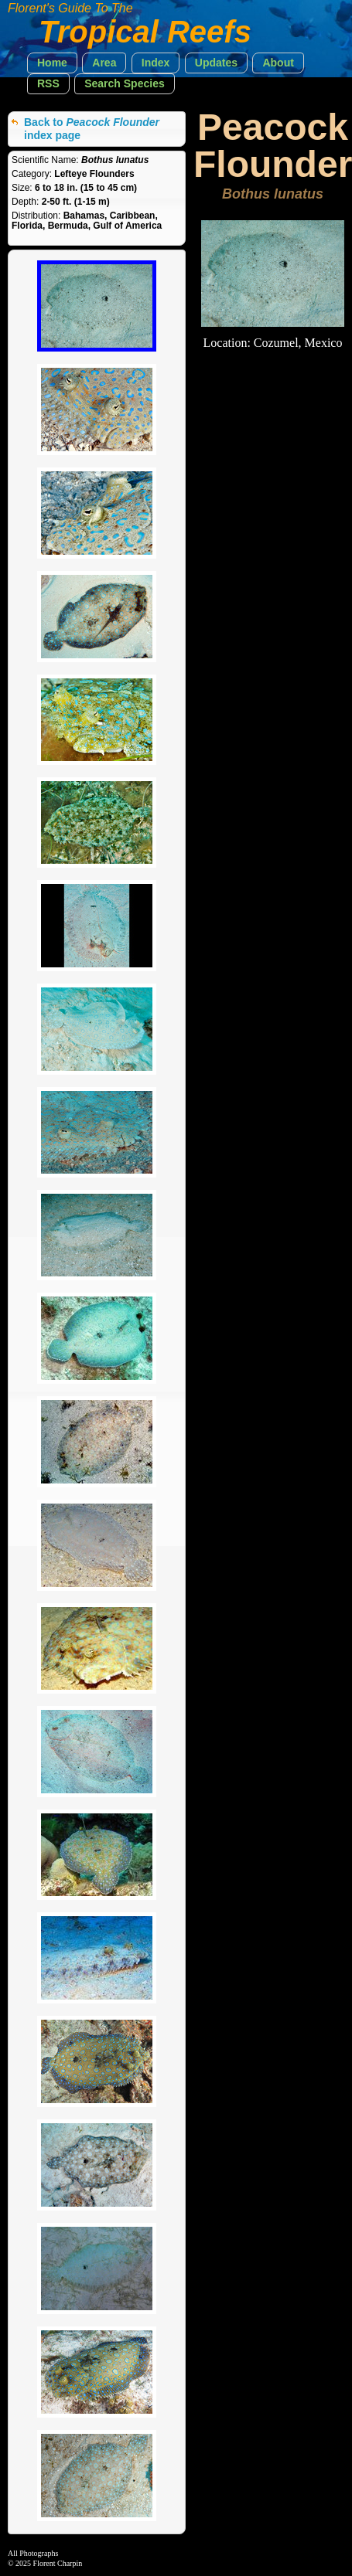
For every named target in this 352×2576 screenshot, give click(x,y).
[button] (52, 63)
